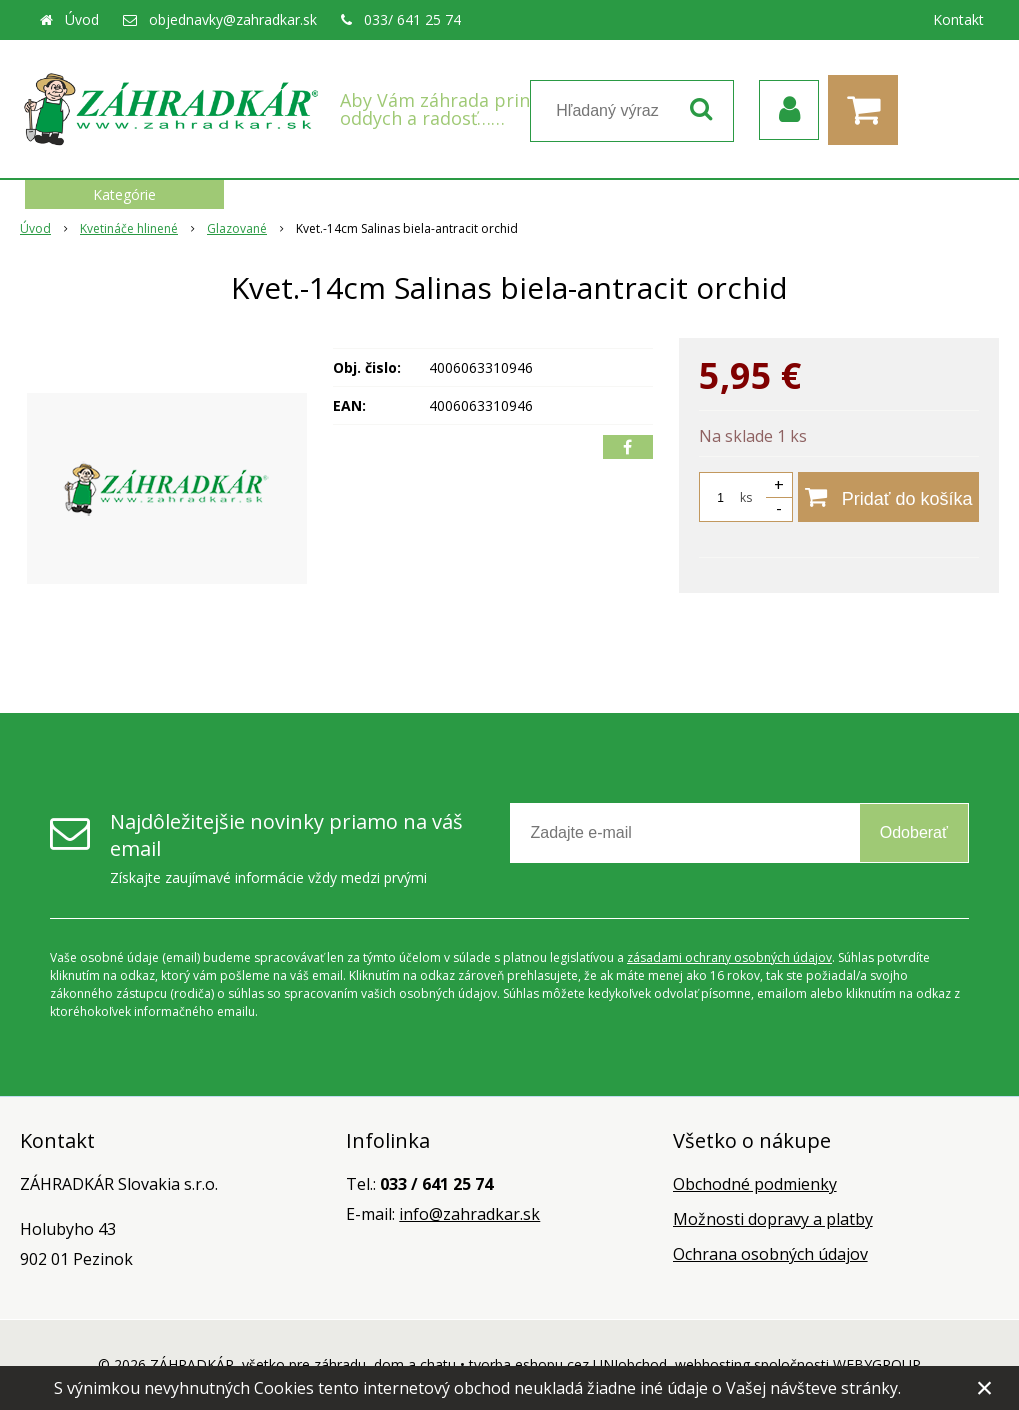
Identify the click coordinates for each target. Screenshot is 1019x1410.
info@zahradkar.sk (469, 1214)
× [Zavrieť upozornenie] (985, 1387)
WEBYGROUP (877, 1364)
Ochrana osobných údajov (770, 1254)
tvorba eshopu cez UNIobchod (568, 1364)
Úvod (82, 19)
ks (746, 497)
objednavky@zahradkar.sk (233, 19)
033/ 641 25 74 (412, 19)
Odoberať (914, 832)
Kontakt (958, 19)
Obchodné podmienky (755, 1184)
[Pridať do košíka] (888, 497)
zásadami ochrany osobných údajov (729, 957)
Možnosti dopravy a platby (773, 1219)
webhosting (712, 1364)
